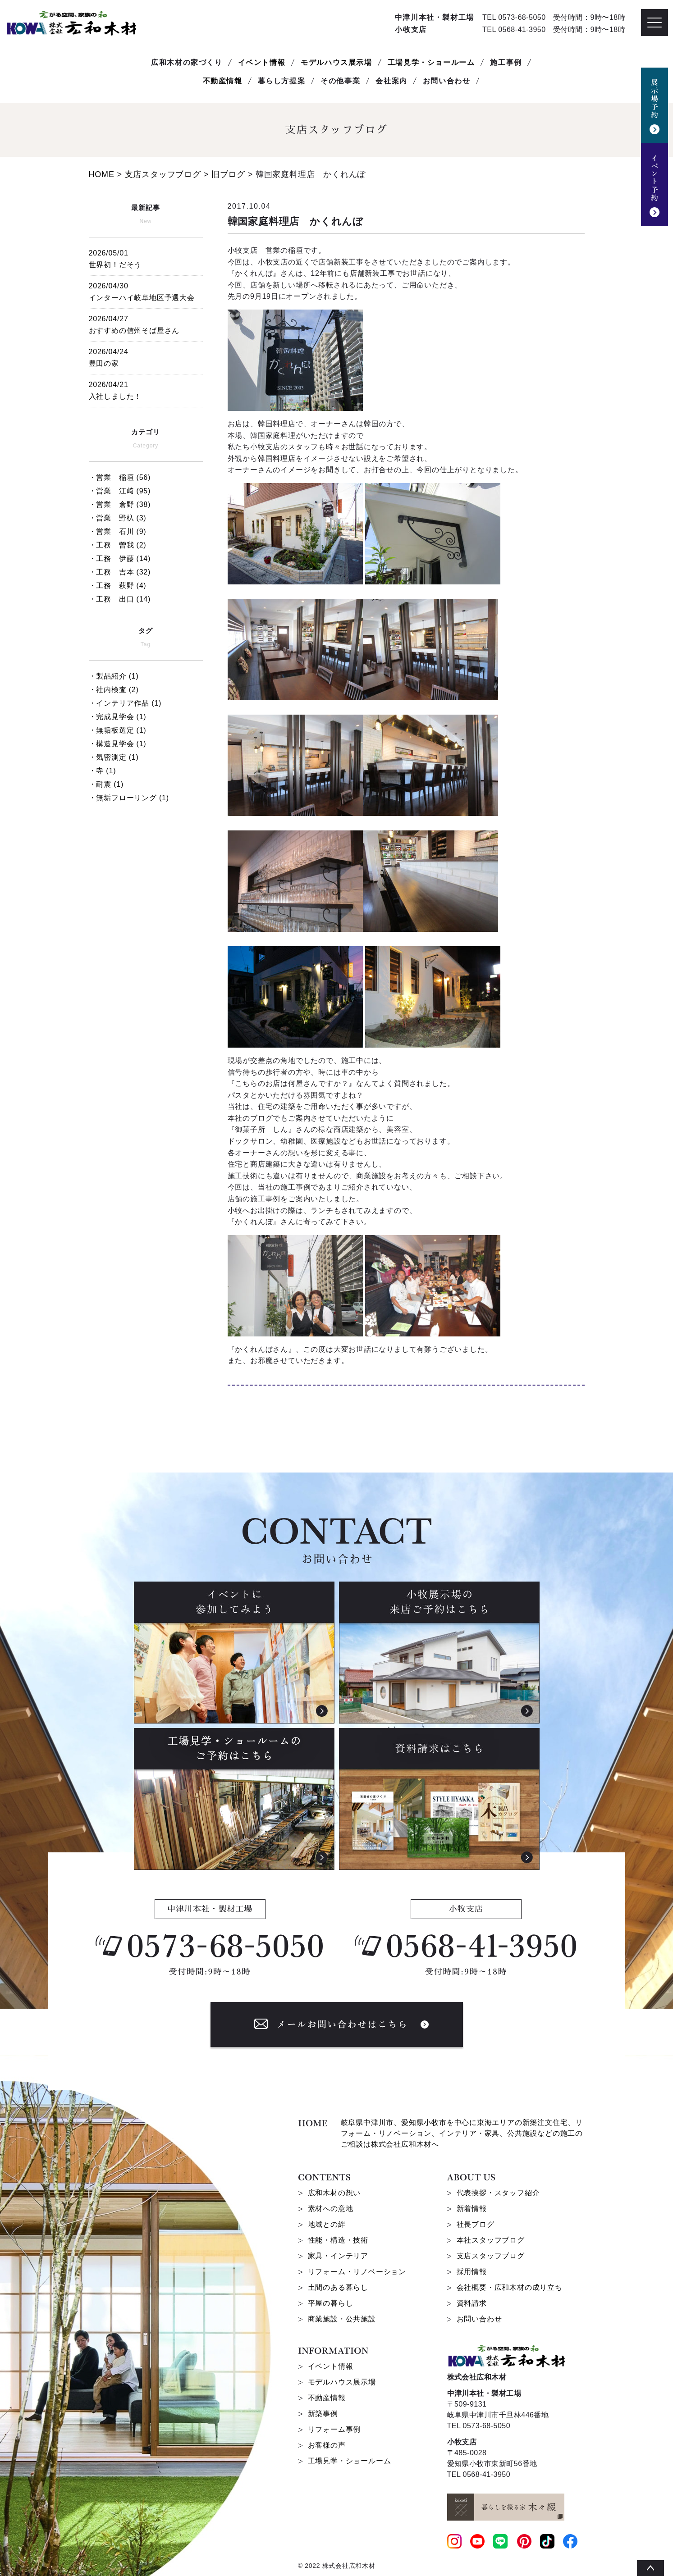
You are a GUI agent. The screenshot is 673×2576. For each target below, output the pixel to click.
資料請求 (472, 2303)
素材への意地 (330, 2208)
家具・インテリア (338, 2256)
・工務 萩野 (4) (118, 585)
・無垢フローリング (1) (129, 798)
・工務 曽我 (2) (118, 545)
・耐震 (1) (106, 784)
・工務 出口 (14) (120, 599)
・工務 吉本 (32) (120, 572)
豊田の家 (146, 356)
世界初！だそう (146, 257)
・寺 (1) (102, 771)
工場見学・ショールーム (431, 62)
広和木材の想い (334, 2193)
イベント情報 (262, 62)
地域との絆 (327, 2224)
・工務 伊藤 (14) (120, 558)
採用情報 (472, 2271)
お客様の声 (327, 2445)
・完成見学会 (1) (118, 716)
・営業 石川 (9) (118, 531)
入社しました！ (146, 389)
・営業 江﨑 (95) (120, 491)
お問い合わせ (479, 2319)
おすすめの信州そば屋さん (146, 323)
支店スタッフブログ (491, 2256)
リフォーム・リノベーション (357, 2271)
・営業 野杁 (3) (118, 518)
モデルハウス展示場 (336, 62)
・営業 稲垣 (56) (120, 477)
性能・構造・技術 (338, 2240)
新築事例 (323, 2413)
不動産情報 (223, 81)
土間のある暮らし (338, 2287)
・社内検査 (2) (114, 689)
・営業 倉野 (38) (120, 504)
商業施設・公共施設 (342, 2319)
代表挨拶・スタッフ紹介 (498, 2193)
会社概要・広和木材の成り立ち (510, 2287)
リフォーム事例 (334, 2429)
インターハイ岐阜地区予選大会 (146, 290)
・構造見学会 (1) (118, 744)
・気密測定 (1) (114, 757)
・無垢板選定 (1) (118, 730)
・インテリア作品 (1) (125, 703)
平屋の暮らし (330, 2303)
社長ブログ (475, 2224)
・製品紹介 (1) (114, 676)
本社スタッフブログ (491, 2240)
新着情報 (472, 2208)
